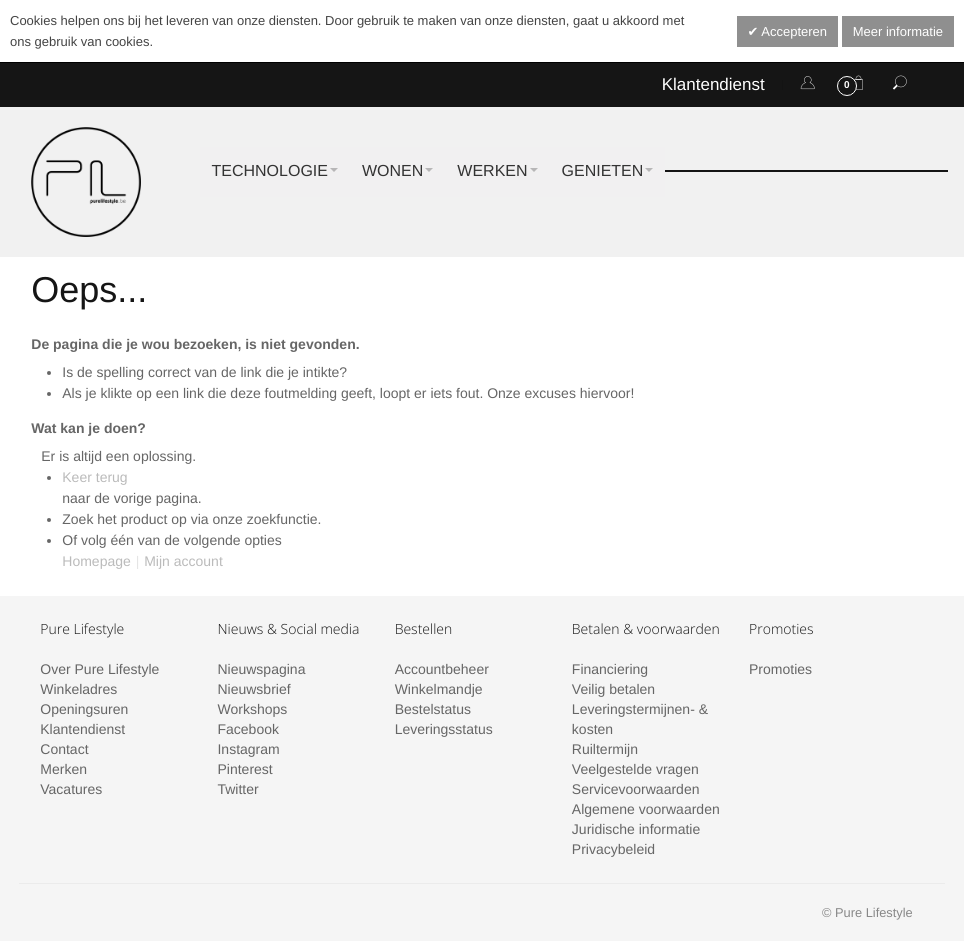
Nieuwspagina (261, 669)
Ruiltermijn (605, 749)
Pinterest (244, 769)
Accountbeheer (442, 669)
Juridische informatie (636, 829)
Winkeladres (78, 689)
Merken (63, 769)
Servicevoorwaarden (636, 789)
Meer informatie (898, 31)
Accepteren (792, 31)
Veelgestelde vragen (635, 769)
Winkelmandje (439, 689)
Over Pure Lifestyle (99, 669)
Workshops (252, 709)
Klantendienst (713, 84)
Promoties (780, 669)
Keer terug (94, 477)
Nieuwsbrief (253, 689)
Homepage (96, 561)
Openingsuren (84, 709)
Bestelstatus (433, 709)
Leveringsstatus (444, 729)
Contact (64, 749)
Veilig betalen (613, 689)
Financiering (610, 669)
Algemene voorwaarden (646, 809)
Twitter (237, 789)
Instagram (248, 749)
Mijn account (183, 561)
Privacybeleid (613, 849)
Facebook (247, 729)
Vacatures (71, 789)
